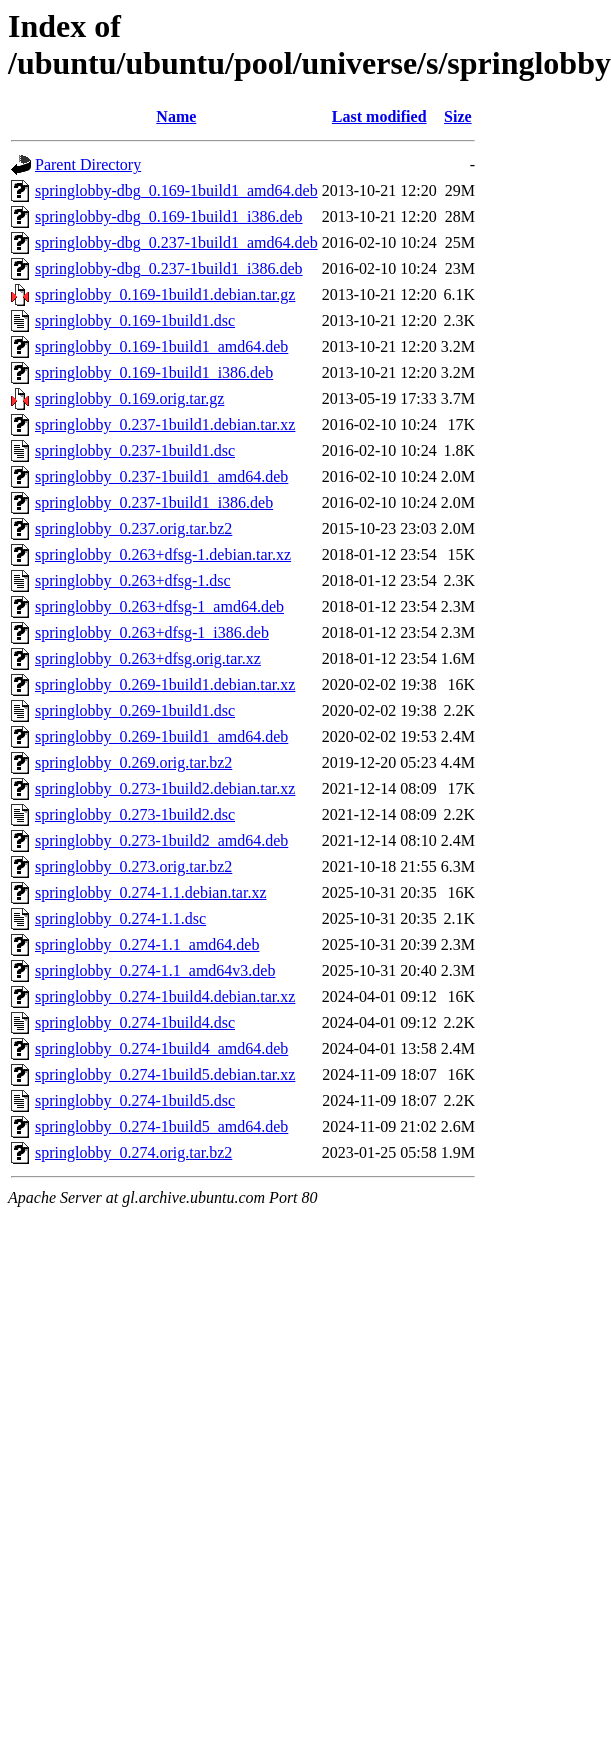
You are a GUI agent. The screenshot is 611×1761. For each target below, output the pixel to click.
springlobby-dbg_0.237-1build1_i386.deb (169, 268)
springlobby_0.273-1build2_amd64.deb (161, 840)
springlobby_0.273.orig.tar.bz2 (133, 866)
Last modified (379, 116)
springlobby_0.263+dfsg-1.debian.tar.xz (163, 554)
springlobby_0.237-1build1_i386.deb (154, 502)
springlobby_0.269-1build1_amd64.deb (161, 736)
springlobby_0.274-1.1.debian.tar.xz (151, 892)
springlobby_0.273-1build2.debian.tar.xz (165, 788)
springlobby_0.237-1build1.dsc (135, 450)
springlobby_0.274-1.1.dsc (120, 918)
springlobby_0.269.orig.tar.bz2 (133, 762)
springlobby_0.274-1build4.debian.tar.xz (165, 996)
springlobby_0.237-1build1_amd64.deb (161, 476)
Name (176, 116)
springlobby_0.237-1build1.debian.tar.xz (165, 424)
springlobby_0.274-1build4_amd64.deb (161, 1048)
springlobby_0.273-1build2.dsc (135, 814)
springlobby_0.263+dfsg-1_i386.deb (152, 632)
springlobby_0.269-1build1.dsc (135, 710)
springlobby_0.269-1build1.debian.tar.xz (165, 684)
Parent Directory (88, 164)
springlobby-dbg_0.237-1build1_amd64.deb (176, 242)
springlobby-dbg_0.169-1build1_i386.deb (169, 216)
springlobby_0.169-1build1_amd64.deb (161, 346)
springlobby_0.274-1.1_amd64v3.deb (155, 970)
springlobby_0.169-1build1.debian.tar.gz (165, 294)
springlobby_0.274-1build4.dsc (135, 1022)
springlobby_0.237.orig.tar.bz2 (133, 528)
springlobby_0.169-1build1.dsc (135, 320)
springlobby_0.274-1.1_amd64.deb (147, 944)
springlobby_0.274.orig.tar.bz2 (133, 1152)
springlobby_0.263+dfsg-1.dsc (133, 580)
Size (458, 116)
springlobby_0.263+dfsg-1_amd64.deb (159, 606)
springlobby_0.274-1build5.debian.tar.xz (165, 1074)
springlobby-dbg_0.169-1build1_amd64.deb (176, 190)
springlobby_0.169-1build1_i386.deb (154, 372)
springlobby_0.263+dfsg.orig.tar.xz (148, 658)
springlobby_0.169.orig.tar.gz (129, 398)
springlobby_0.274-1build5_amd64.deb (161, 1126)
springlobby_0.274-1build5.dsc (135, 1100)
